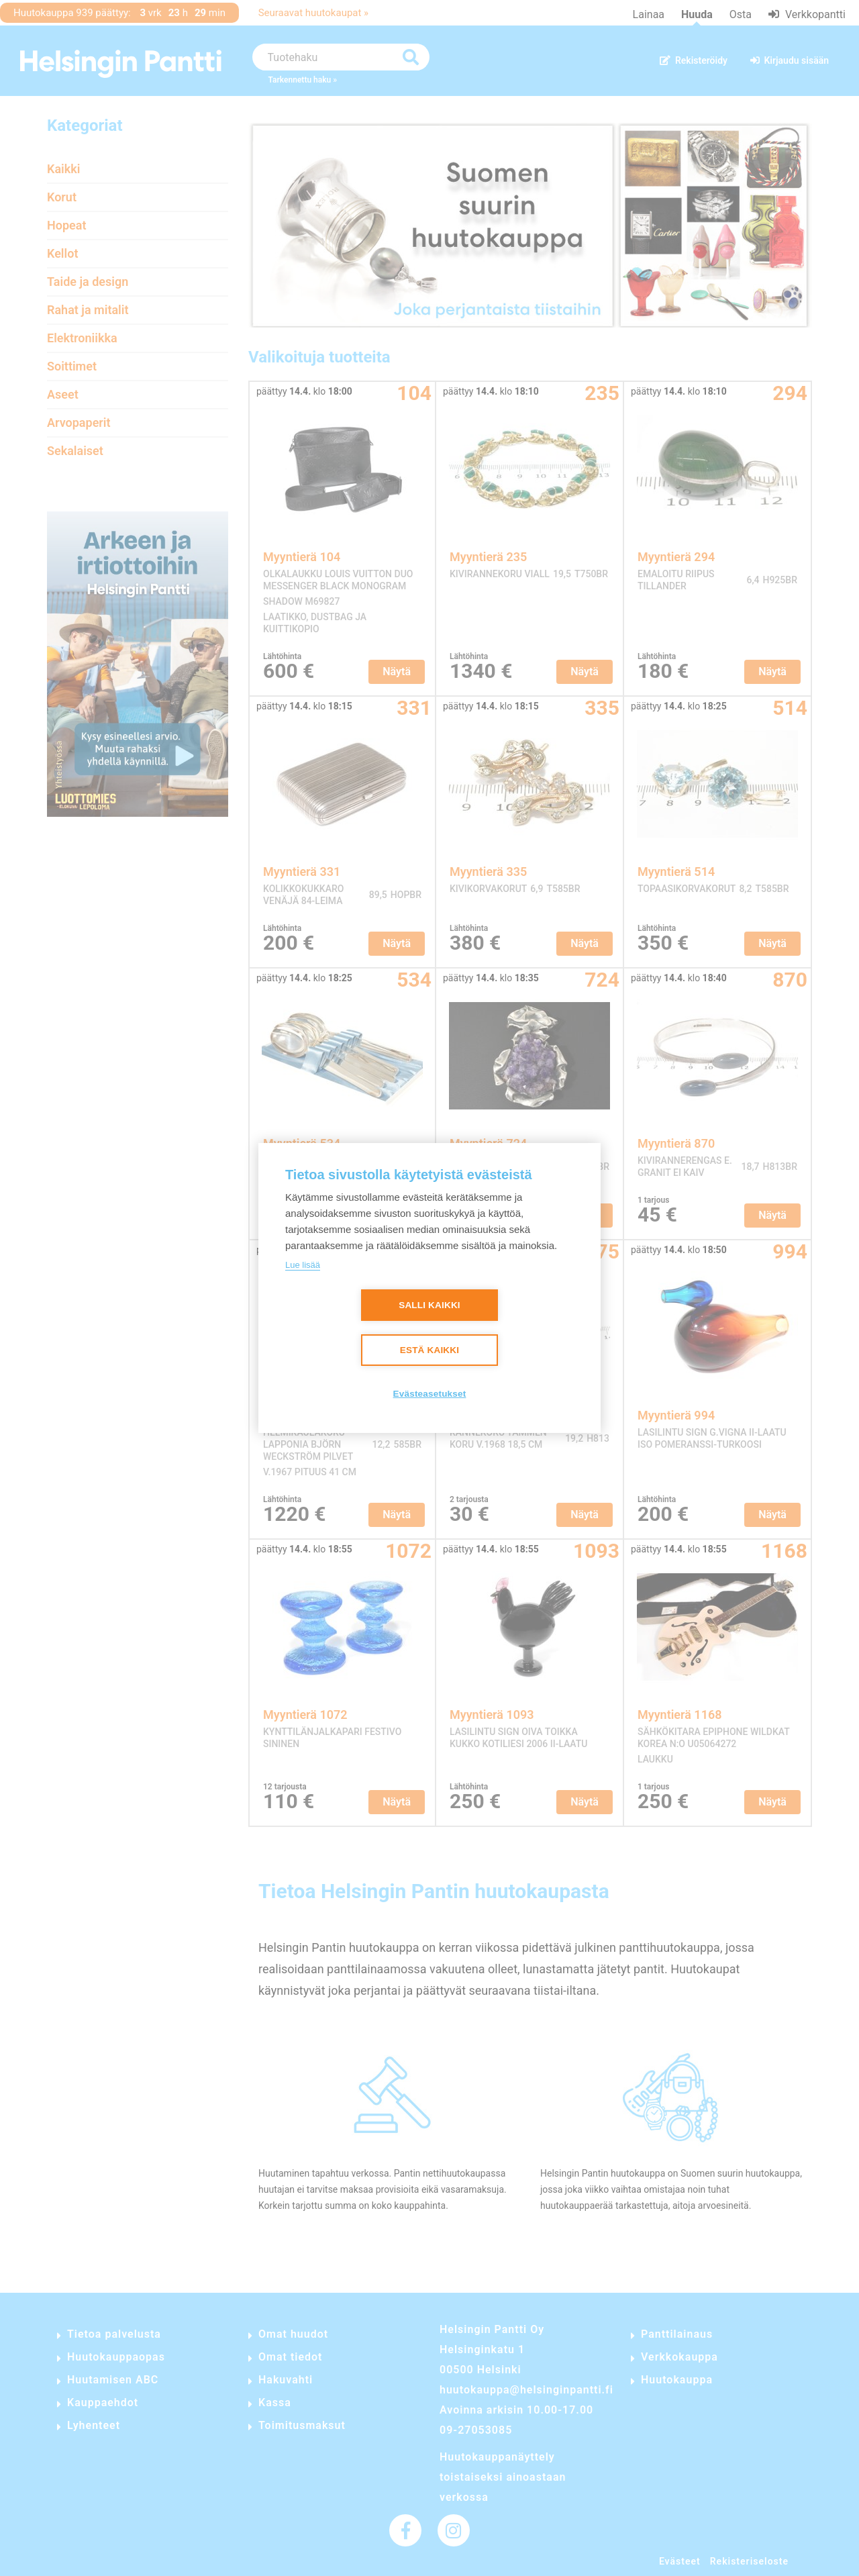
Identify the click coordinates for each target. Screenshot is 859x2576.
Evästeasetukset (429, 1394)
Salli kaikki (429, 1305)
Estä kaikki (429, 1350)
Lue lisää (302, 1265)
